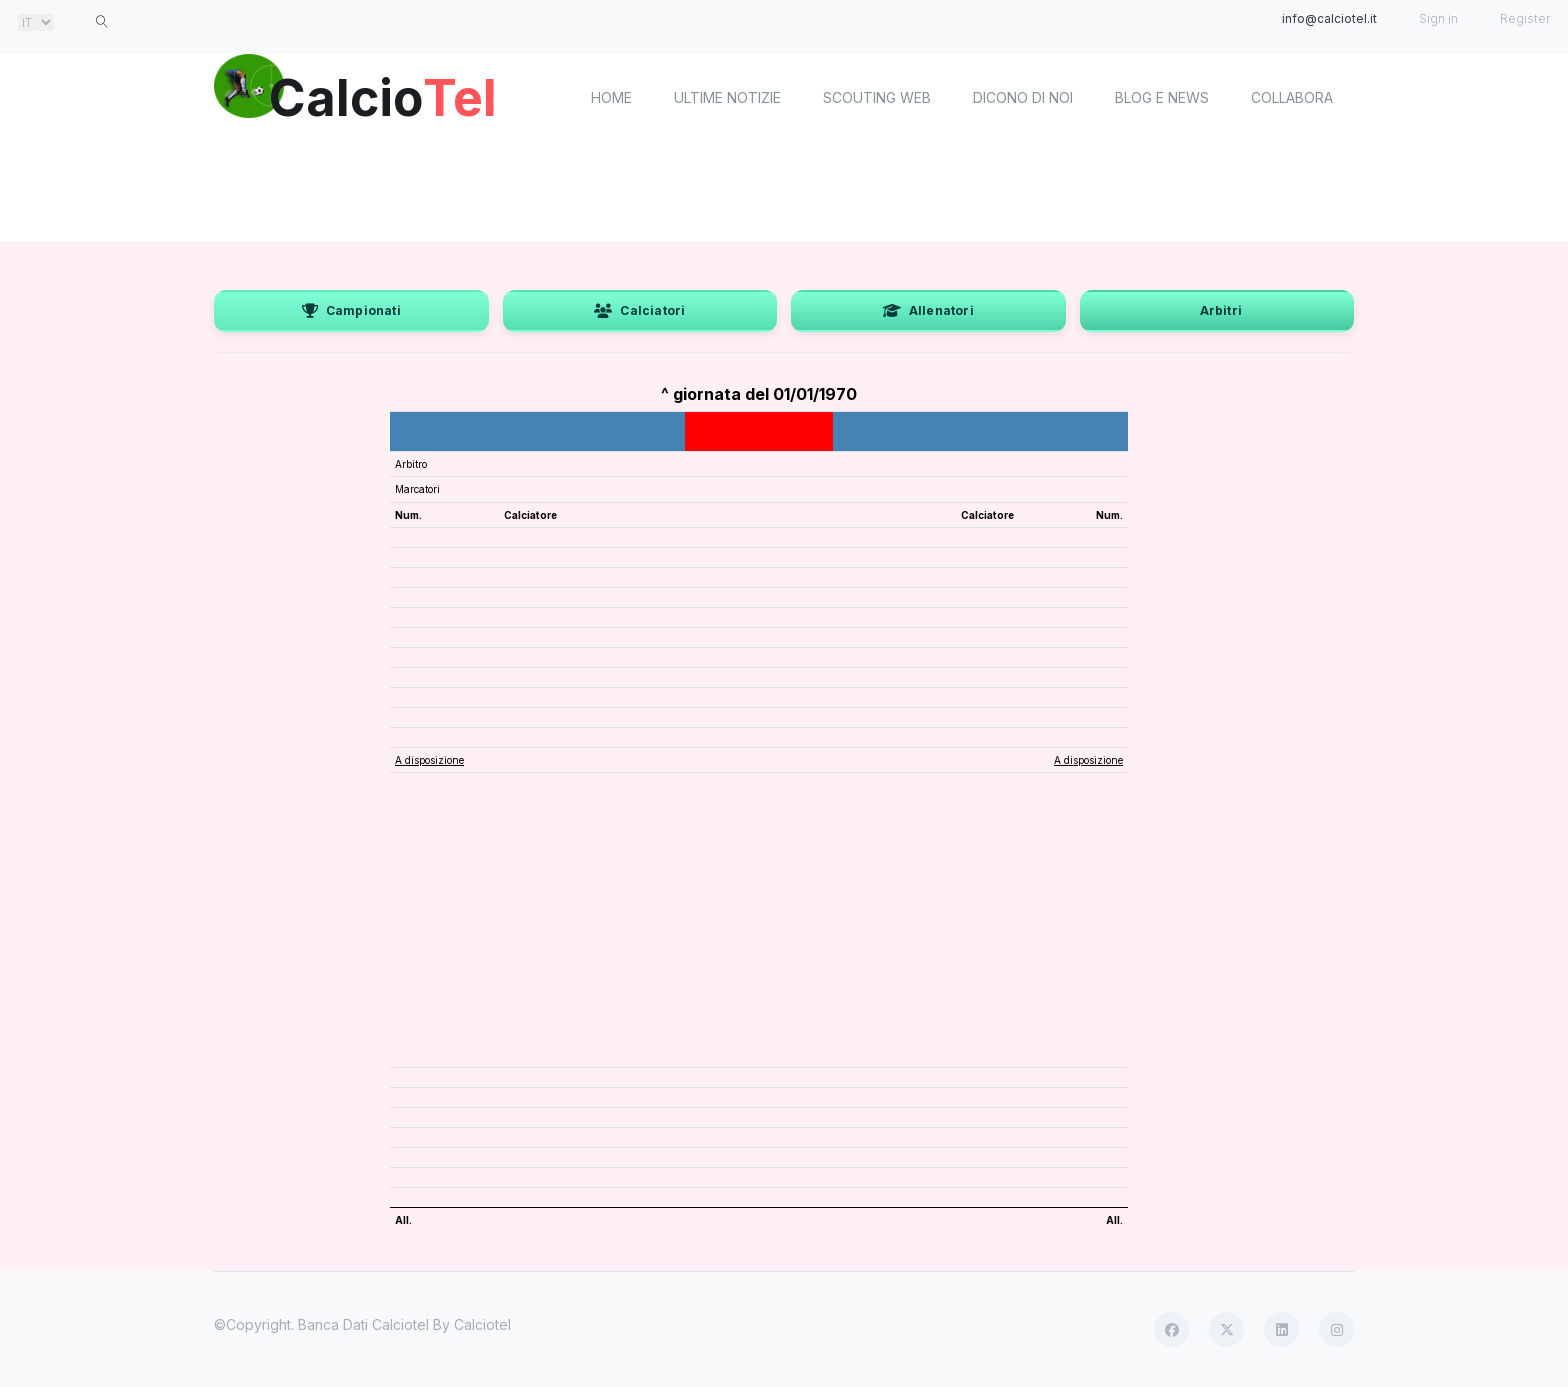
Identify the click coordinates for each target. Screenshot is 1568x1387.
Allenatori (928, 310)
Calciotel (482, 1324)
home (611, 97)
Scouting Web (877, 97)
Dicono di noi (1023, 97)
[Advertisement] (784, 190)
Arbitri (1221, 310)
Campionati (351, 310)
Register (1525, 18)
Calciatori (639, 310)
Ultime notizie (727, 97)
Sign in (1438, 18)
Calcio (383, 95)
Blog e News (1162, 97)
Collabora (1292, 97)
